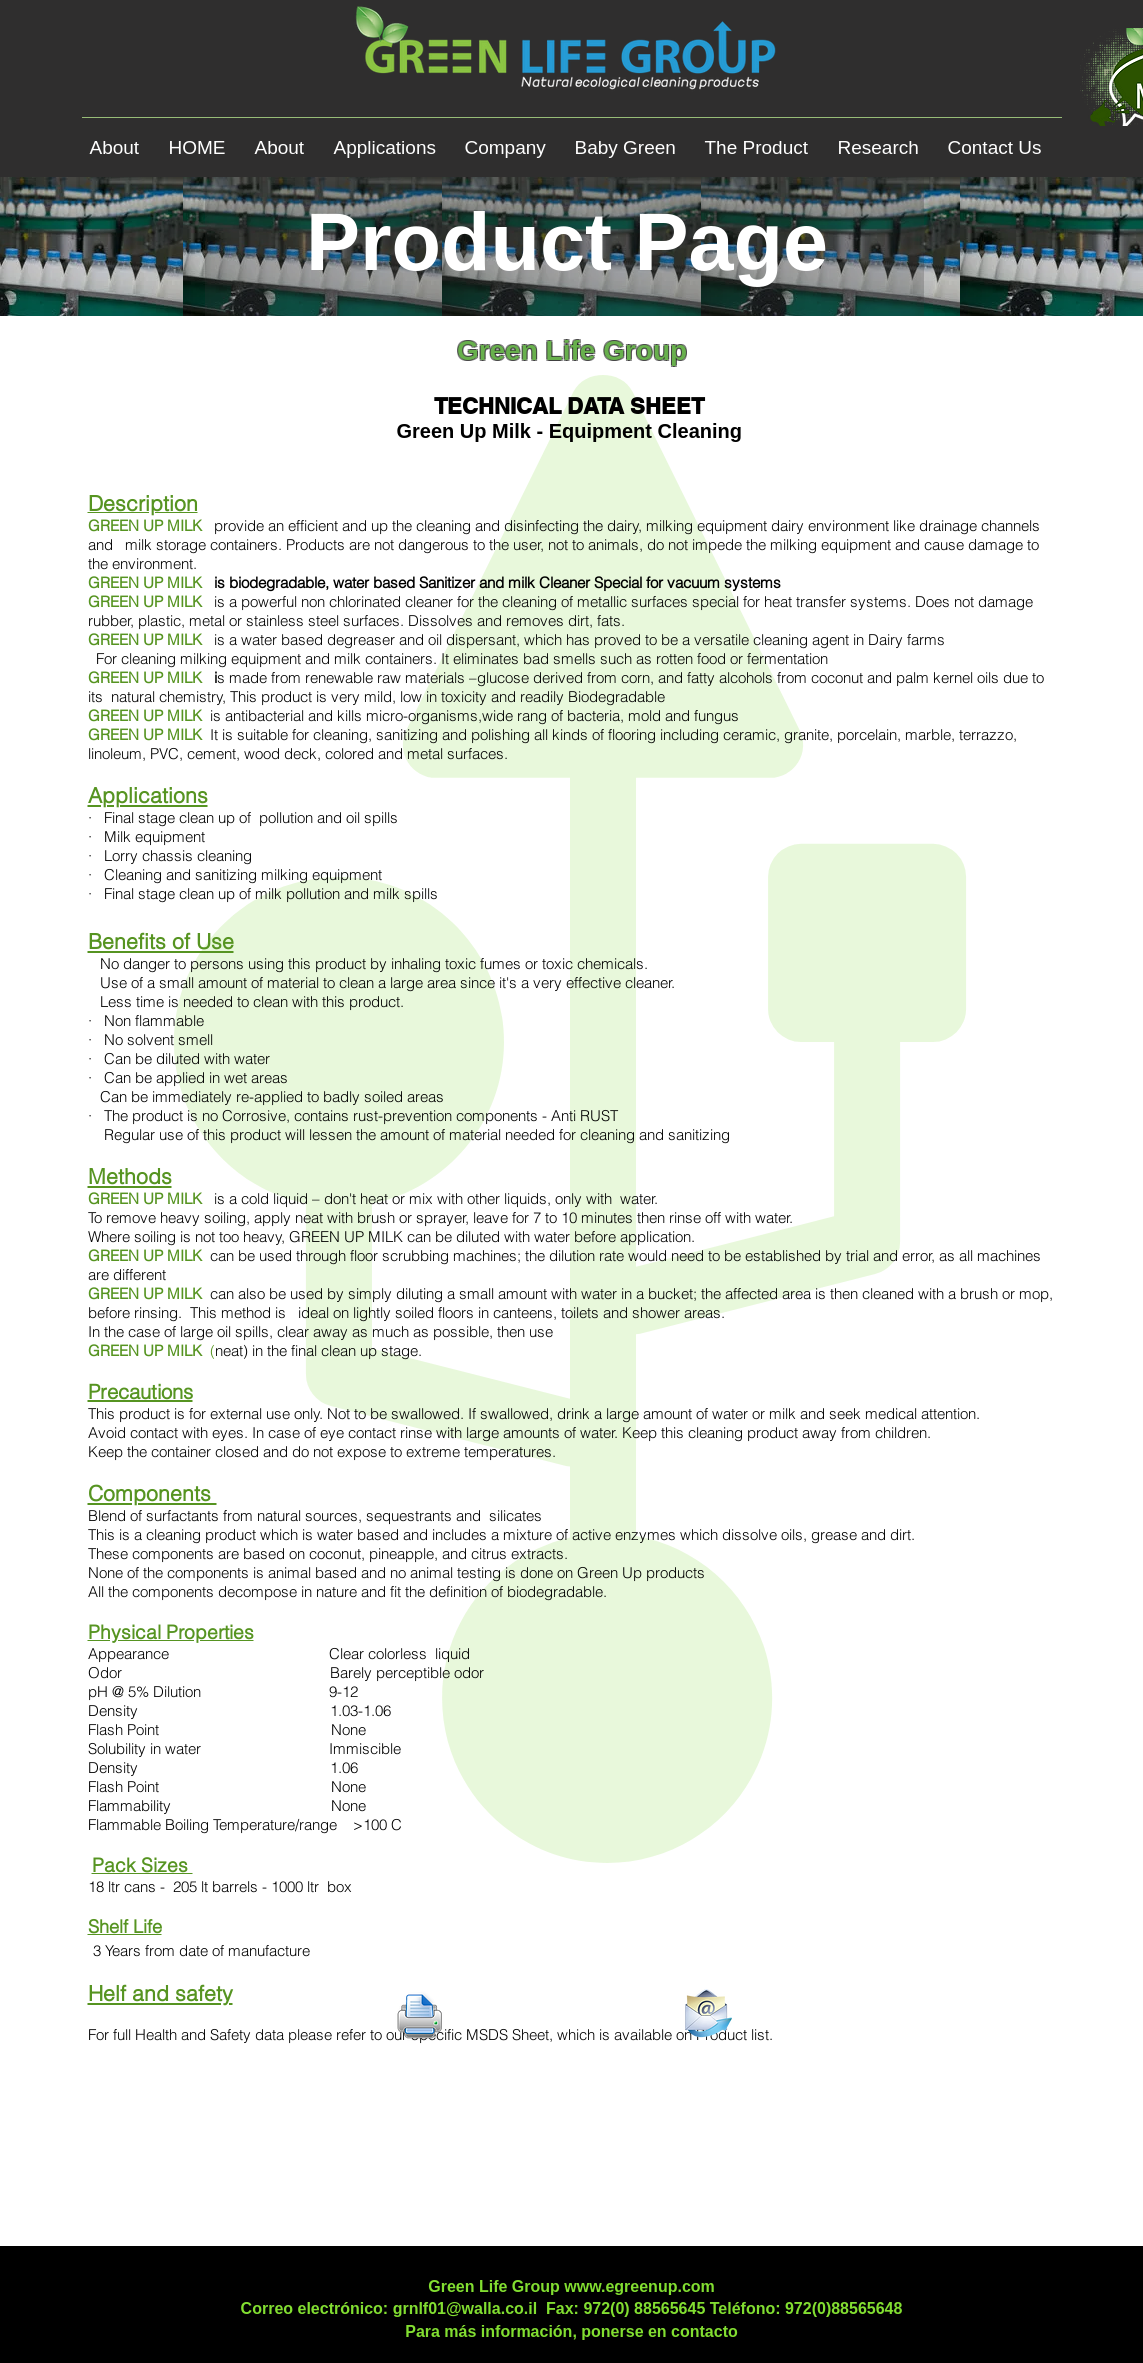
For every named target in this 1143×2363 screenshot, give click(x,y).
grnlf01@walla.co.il (465, 2308)
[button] (391, 139)
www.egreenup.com (639, 2286)
